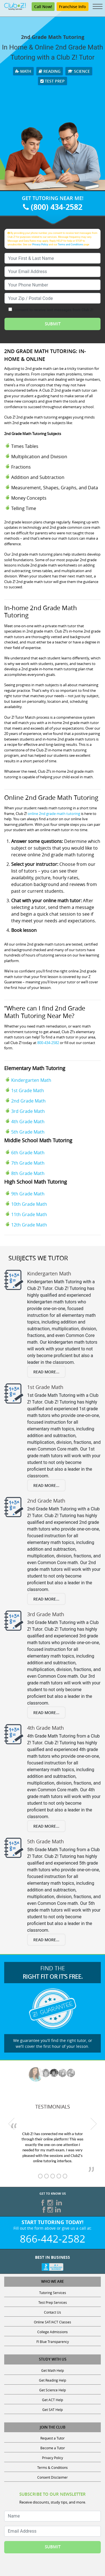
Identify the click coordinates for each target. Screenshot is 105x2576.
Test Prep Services (52, 2302)
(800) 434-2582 (52, 207)
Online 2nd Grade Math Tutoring (51, 797)
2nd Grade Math (28, 1101)
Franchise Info (72, 6)
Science (79, 71)
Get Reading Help (52, 2380)
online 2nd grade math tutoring (54, 813)
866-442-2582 (52, 2238)
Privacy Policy (40, 244)
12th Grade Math (29, 1225)
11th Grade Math (29, 1214)
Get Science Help (52, 2390)
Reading (49, 71)
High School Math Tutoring (35, 1181)
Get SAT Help (52, 2409)
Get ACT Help (52, 2400)
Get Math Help (52, 2370)
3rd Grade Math (28, 1111)
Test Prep (52, 81)
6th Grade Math (28, 1153)
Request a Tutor (52, 2438)
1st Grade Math (27, 1090)
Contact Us (52, 2312)
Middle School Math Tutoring (38, 1140)
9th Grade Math (28, 1194)
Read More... (46, 1371)
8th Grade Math (28, 1173)
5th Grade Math (28, 1132)
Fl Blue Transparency (52, 2341)
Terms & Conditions (52, 2467)
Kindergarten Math (31, 1080)
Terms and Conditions (70, 244)
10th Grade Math (29, 1204)
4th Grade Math (28, 1121)
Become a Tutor (52, 2448)
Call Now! (43, 6)
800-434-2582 (48, 1042)
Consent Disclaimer (52, 2477)
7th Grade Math (28, 1163)
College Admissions (52, 2332)
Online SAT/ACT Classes (52, 2322)
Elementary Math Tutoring (34, 1068)
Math (23, 71)
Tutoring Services (52, 2292)
